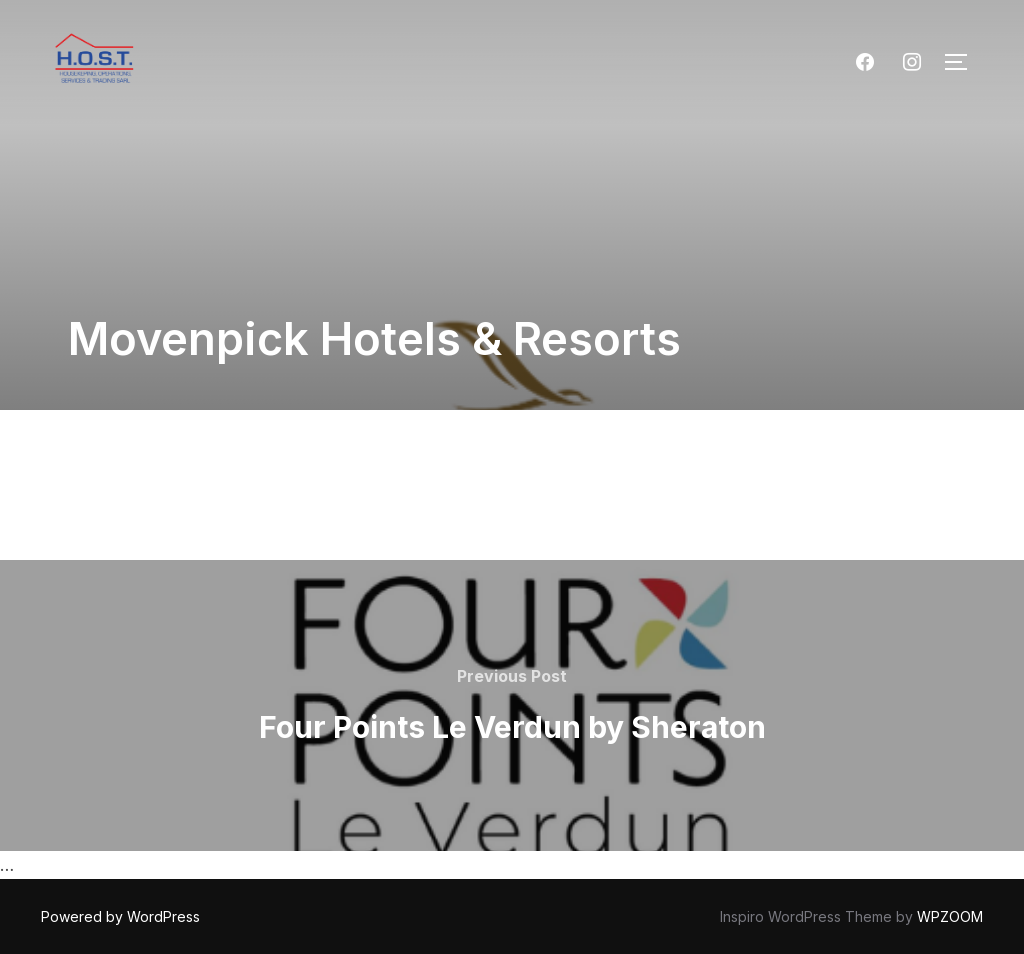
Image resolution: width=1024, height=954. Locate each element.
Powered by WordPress (120, 916)
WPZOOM (950, 916)
